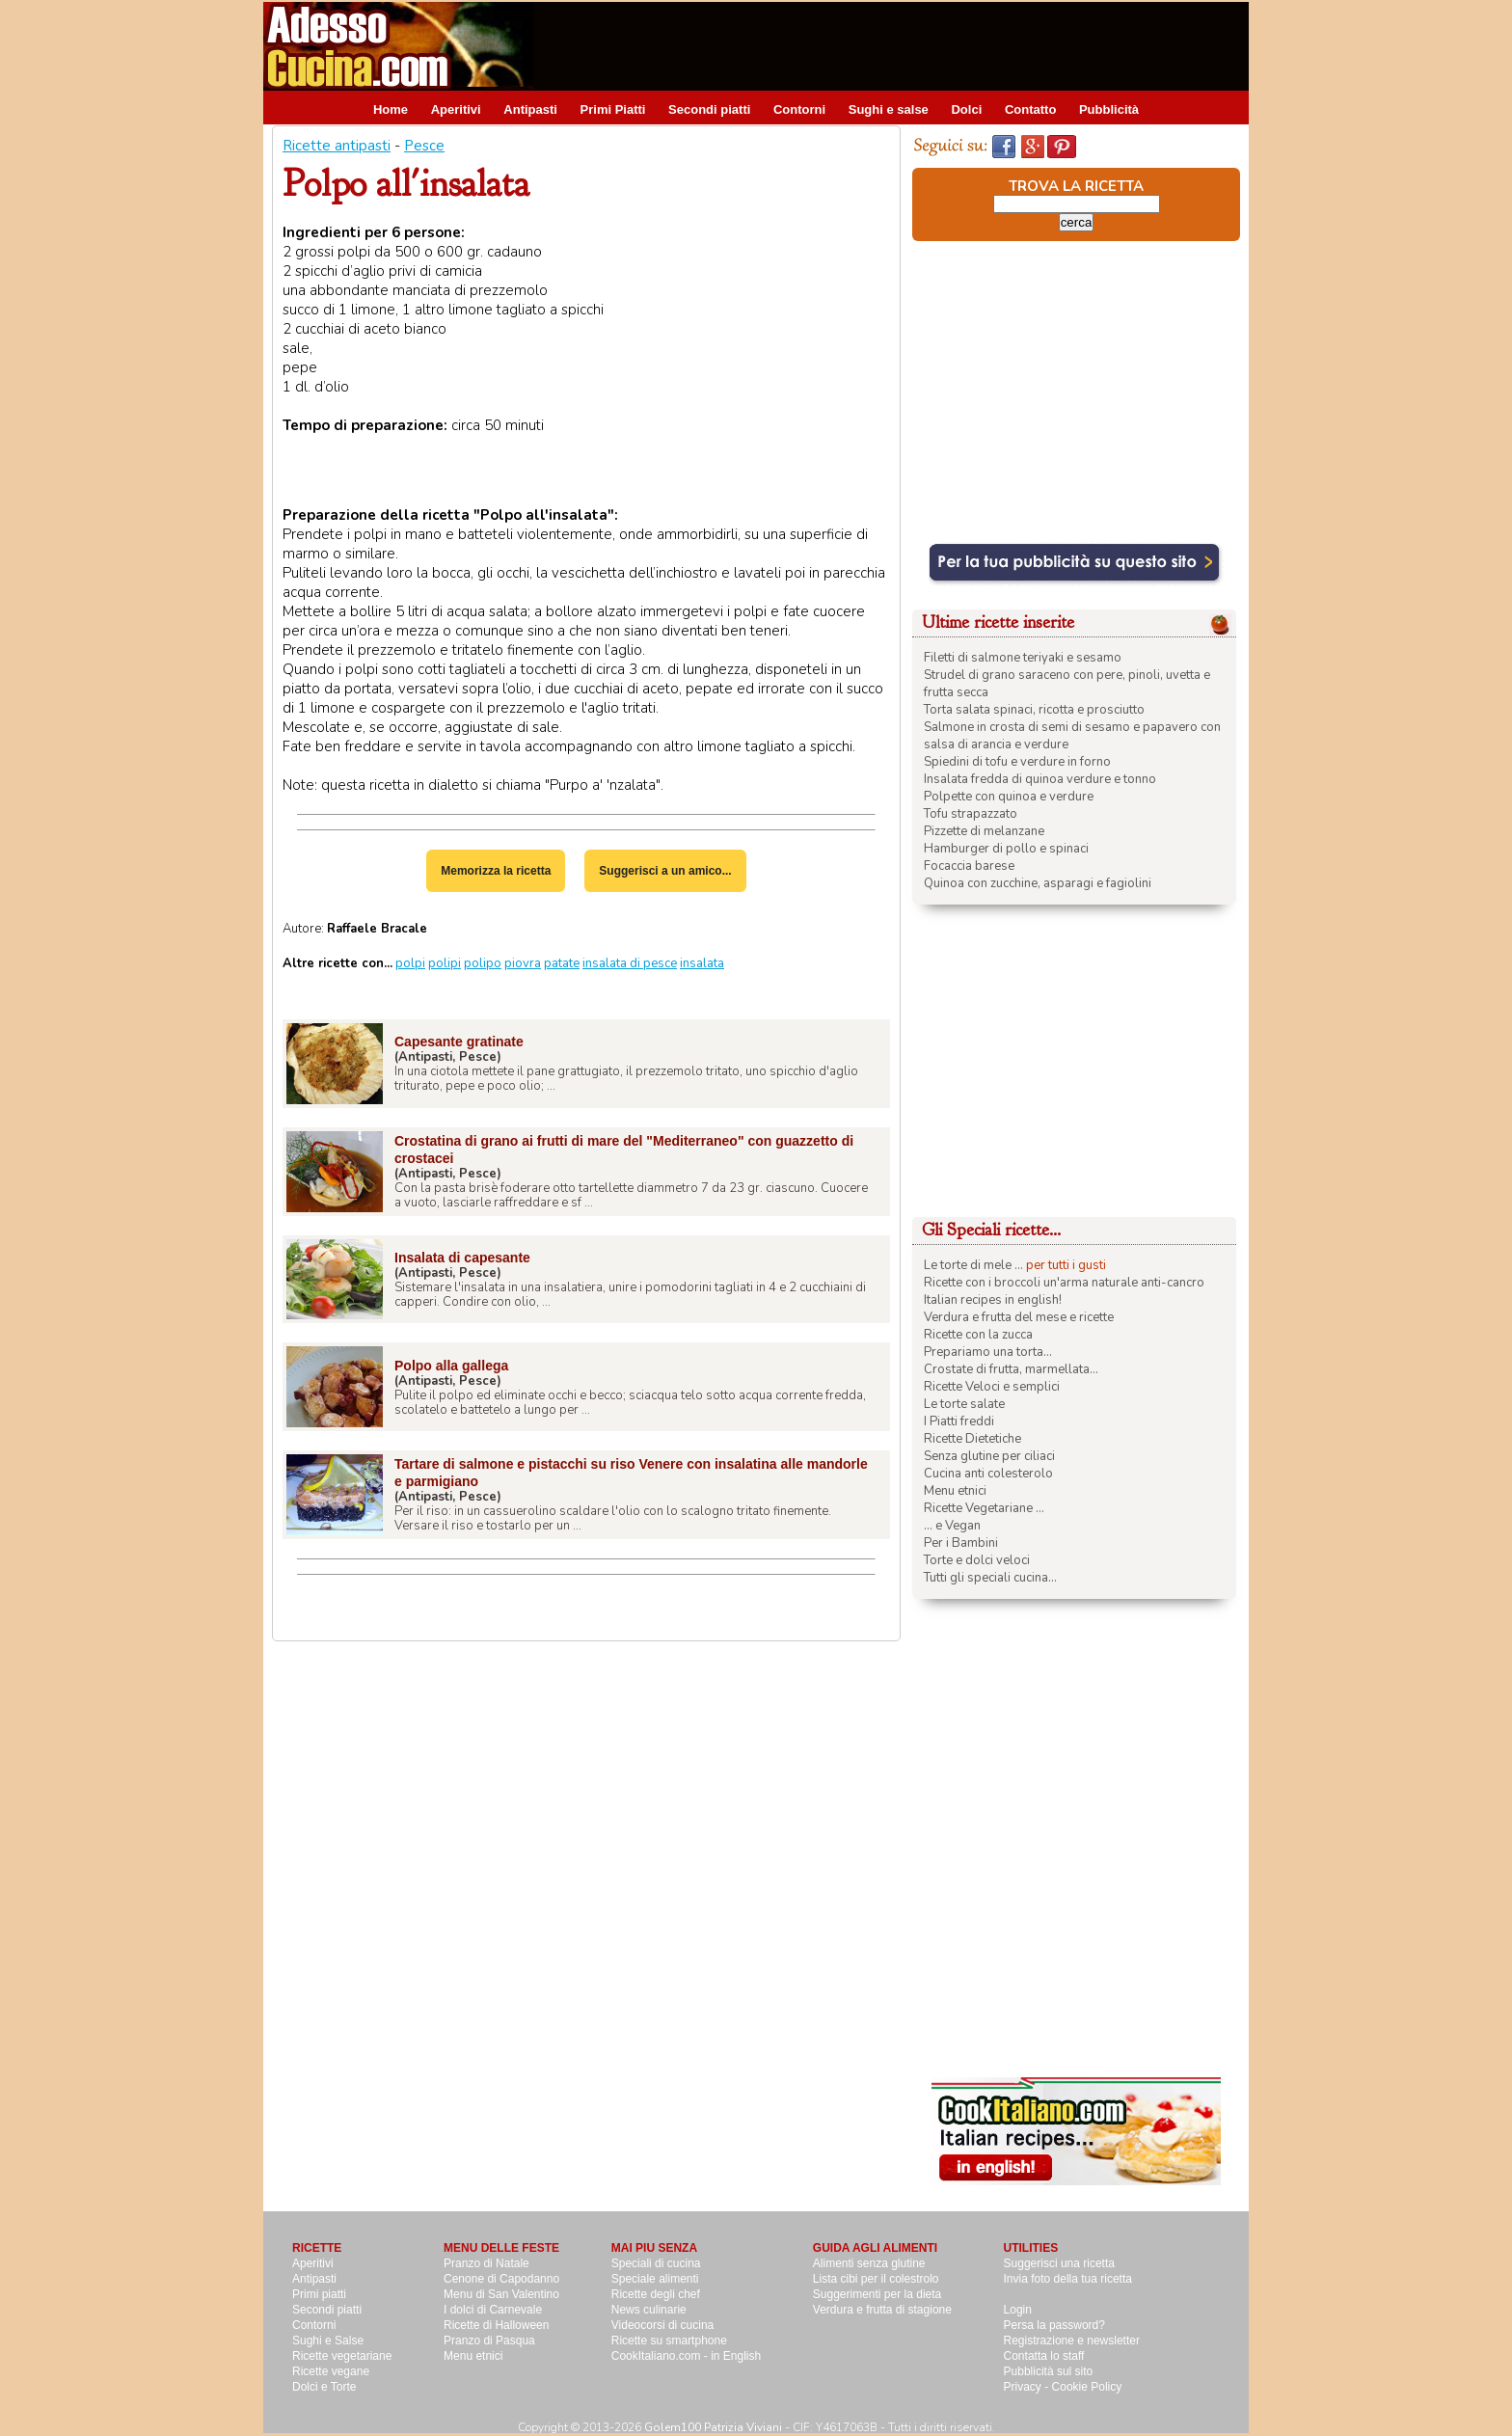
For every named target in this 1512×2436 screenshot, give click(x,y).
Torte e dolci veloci (977, 1560)
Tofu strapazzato (970, 814)
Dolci (966, 109)
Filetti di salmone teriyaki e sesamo (1022, 657)
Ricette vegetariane (342, 2356)
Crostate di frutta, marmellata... (1011, 1369)
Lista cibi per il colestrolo (876, 2279)
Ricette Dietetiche (972, 1439)
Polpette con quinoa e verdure (1009, 796)
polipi (444, 963)
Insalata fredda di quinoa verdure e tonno (1040, 779)
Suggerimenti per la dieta (877, 2294)
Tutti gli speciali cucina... (990, 1577)
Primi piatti (319, 2294)
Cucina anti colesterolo (988, 1473)
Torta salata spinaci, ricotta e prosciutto (1034, 709)
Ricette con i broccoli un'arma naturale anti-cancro (1064, 1282)
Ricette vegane (330, 2371)
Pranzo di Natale (486, 2263)
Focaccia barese (969, 866)
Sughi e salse (889, 109)
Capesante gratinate (459, 1041)
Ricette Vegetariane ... (984, 1508)
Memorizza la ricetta (496, 871)
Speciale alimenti (655, 2279)
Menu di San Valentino (501, 2294)
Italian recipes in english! (993, 1300)
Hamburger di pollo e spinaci (1006, 848)
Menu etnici (955, 1491)
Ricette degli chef (655, 2294)
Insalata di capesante (462, 1257)
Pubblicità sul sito (1049, 2371)
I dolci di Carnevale (493, 2309)
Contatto (1030, 109)
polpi (410, 963)
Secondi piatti (709, 109)
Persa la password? (1054, 2325)
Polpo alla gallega (451, 1365)
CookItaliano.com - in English (686, 2356)
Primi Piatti (613, 109)
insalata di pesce (629, 963)
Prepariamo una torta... (988, 1352)
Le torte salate (964, 1404)
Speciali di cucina (656, 2263)
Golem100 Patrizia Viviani (713, 2427)
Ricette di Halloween (496, 2325)
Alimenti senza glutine (869, 2263)
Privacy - (1028, 2387)
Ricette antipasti (337, 145)
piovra (522, 963)
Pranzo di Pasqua (489, 2340)
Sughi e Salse (328, 2340)
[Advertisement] (898, 45)
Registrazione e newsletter (1072, 2340)
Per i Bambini (961, 1543)
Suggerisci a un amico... (665, 871)
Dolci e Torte (324, 2387)
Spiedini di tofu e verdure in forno (1017, 762)
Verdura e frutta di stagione (882, 2309)
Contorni (799, 109)
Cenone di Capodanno (501, 2279)
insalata (702, 963)
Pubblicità (1109, 109)
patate (562, 963)
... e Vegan (952, 1525)
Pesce (424, 145)
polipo (482, 963)
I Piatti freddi (959, 1421)
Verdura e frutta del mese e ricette (1019, 1317)
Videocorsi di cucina (663, 2325)
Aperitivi (456, 109)
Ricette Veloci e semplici (992, 1386)
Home (390, 109)
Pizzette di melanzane (984, 831)
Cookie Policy (1087, 2387)
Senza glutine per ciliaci (989, 1456)
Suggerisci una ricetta (1059, 2263)
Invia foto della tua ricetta (1068, 2279)
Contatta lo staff (1044, 2356)
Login (1018, 2309)
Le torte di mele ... (973, 1265)
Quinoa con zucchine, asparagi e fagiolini (1037, 883)
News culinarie (649, 2309)
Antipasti (530, 109)
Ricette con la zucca (978, 1334)
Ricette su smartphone (669, 2340)
